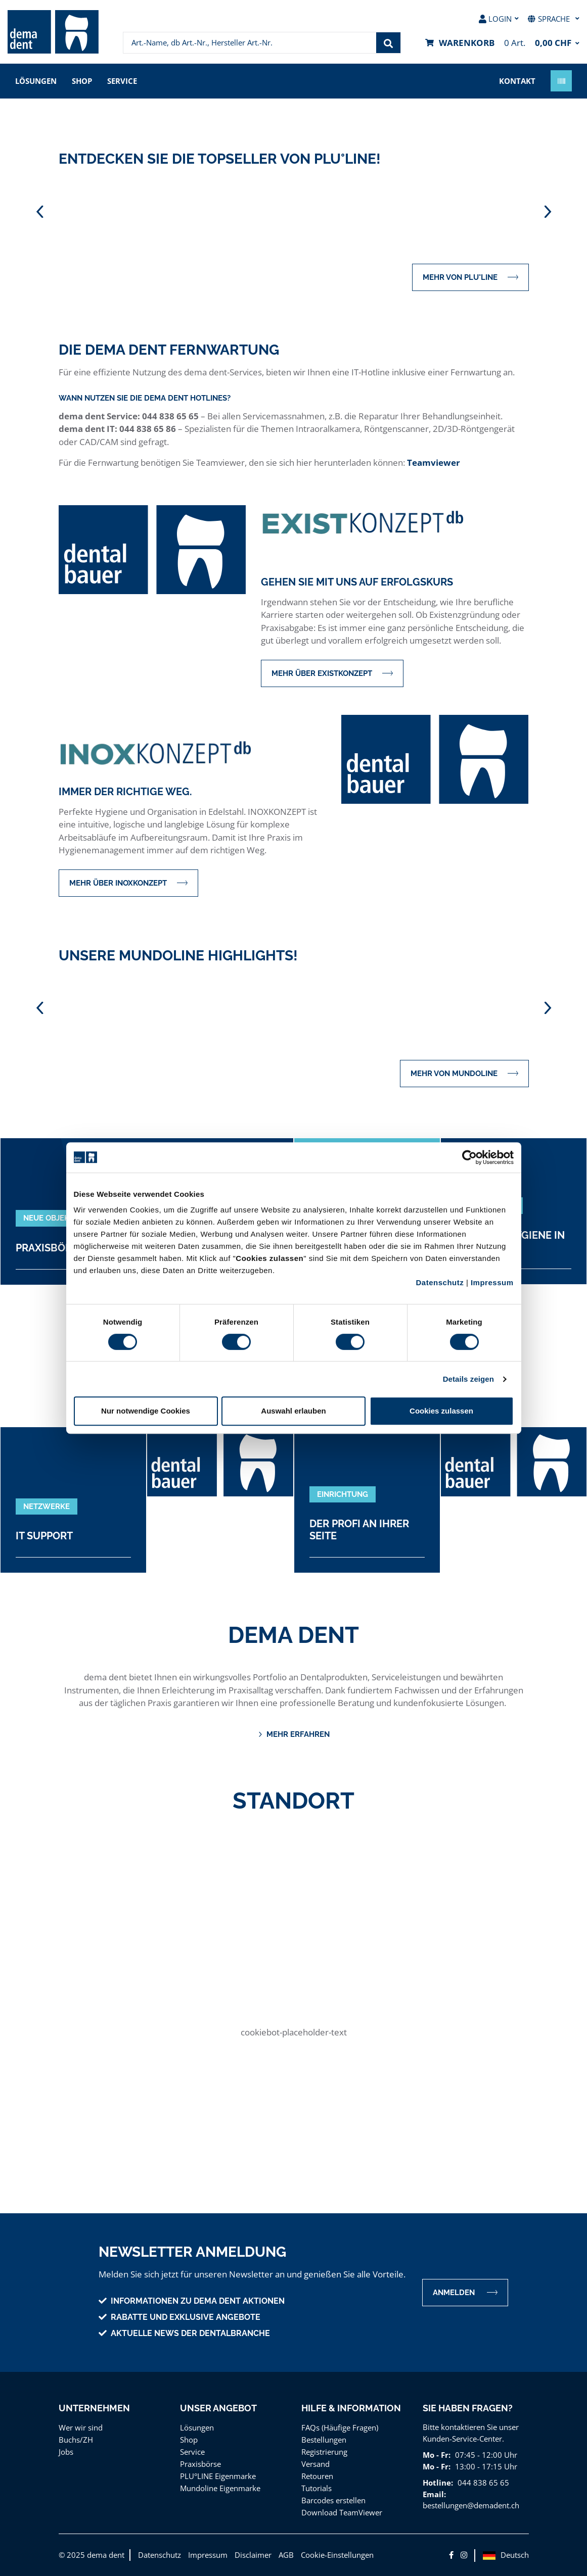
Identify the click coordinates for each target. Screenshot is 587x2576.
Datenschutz (440, 1282)
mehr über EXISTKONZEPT (332, 673)
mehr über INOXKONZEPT (128, 883)
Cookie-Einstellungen (337, 2555)
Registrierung (324, 2452)
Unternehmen (94, 2408)
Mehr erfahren (294, 1734)
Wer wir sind (81, 2427)
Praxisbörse (200, 2464)
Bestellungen (323, 2440)
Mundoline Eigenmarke (220, 2488)
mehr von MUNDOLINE (464, 1073)
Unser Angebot (218, 2408)
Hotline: (438, 2482)
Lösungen (36, 81)
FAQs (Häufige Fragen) (339, 2427)
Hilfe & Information (351, 2408)
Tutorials (316, 2488)
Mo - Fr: (436, 2455)
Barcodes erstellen (333, 2500)
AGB (286, 2555)
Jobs (66, 2452)
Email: (434, 2494)
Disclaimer (253, 2555)
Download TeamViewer (341, 2512)
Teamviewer (433, 462)
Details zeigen (468, 1379)
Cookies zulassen (441, 1410)
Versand (315, 2464)
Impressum (492, 1282)
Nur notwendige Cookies (145, 1410)
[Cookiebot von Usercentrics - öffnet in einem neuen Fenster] (469, 1157)
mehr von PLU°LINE (470, 277)
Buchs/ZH (76, 2440)
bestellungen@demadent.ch (471, 2505)
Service (122, 81)
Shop (82, 81)
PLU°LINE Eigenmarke (218, 2476)
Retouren (317, 2476)
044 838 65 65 (483, 2482)
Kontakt (517, 81)
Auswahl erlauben (293, 1410)
